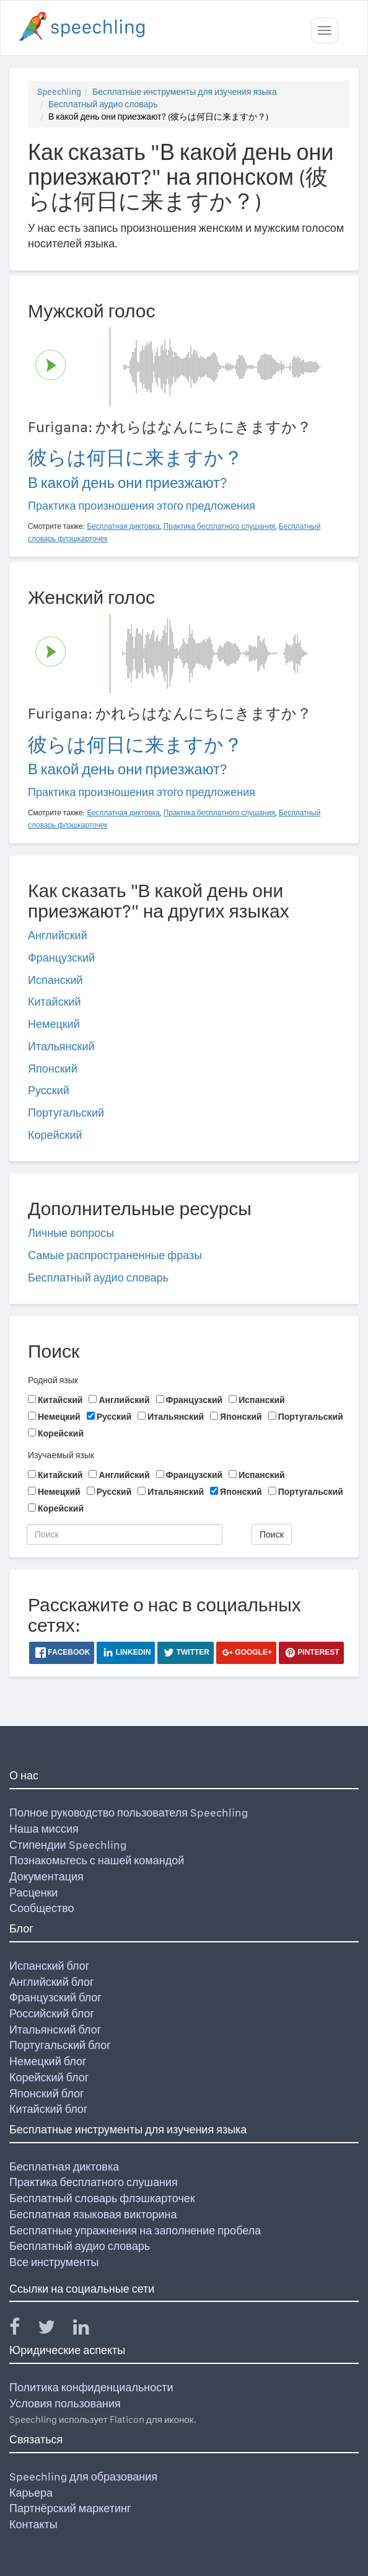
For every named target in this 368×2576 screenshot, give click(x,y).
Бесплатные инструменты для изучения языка (184, 92)
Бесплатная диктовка (64, 2166)
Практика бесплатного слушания (93, 2182)
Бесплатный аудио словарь (102, 104)
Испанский (55, 979)
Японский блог (46, 2093)
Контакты (33, 2524)
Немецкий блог (47, 2061)
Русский (48, 1090)
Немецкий (54, 1023)
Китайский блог (48, 2108)
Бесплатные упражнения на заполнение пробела (135, 2230)
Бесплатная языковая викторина (93, 2214)
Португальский (66, 1112)
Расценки (33, 1892)
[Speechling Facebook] (22, 2329)
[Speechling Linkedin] (89, 2329)
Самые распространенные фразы (115, 1255)
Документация (46, 1876)
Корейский (55, 1134)
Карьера (31, 2492)
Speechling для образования (83, 2476)
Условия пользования (65, 2403)
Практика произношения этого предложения (141, 505)
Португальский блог (60, 2045)
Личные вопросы (71, 1232)
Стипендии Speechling (67, 1844)
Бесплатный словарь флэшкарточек (102, 2198)
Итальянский (61, 1046)
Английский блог (51, 1981)
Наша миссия (44, 1828)
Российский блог (51, 2013)
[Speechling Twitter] (54, 2329)
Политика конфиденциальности (91, 2387)
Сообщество (41, 1907)
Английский (57, 935)
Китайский (54, 1001)
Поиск (272, 1534)
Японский (52, 1068)
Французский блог (55, 1997)
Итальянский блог (55, 2029)
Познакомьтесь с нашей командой (96, 1860)
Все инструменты (54, 2261)
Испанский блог (49, 1965)
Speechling (59, 92)
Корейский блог (49, 2077)
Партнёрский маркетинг (70, 2508)
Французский (61, 957)
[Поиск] (124, 1534)
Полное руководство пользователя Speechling (128, 1812)
